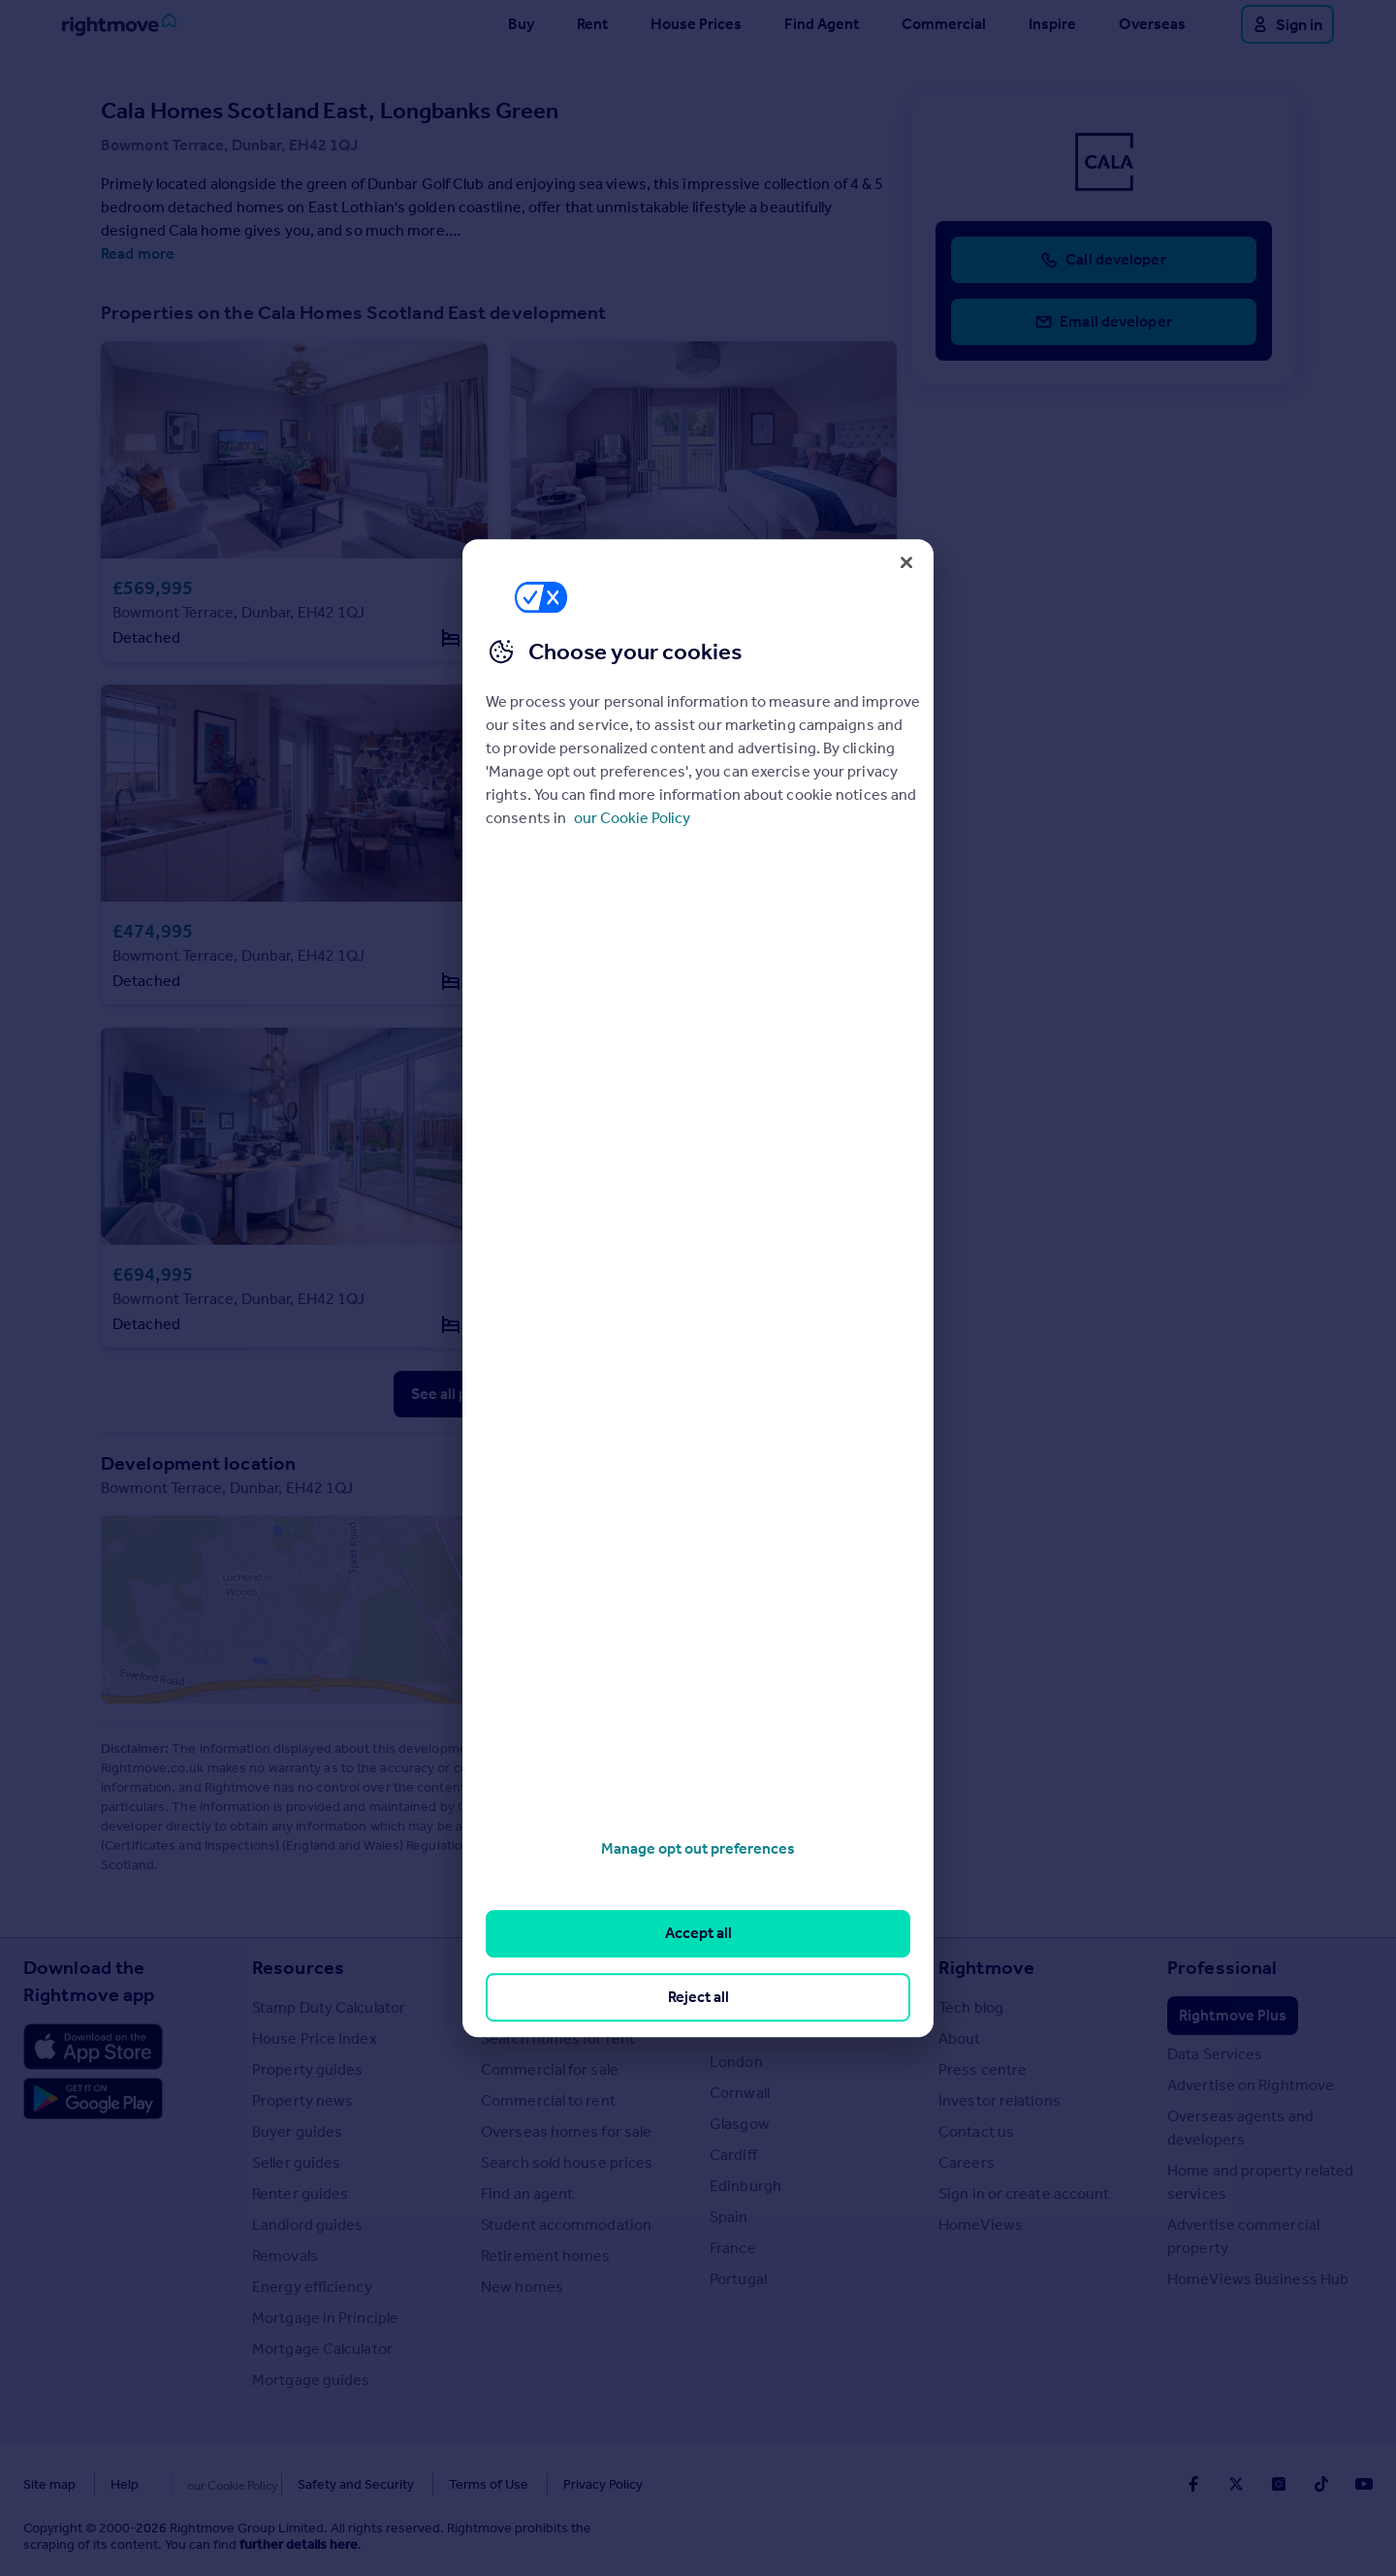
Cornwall (740, 2092)
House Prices (696, 24)
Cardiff (733, 2155)
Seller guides (296, 2162)
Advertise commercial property (1243, 2236)
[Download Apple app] (93, 2046)
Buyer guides (297, 2131)
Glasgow (740, 2124)
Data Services (1214, 2054)
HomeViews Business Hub (1257, 2279)
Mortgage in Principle (325, 2317)
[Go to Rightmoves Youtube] (1364, 2484)
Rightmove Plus (1232, 2015)
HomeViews (980, 2224)
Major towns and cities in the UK (808, 2019)
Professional (1222, 1967)
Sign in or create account (1024, 2193)
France (733, 2248)
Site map (49, 2484)
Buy (521, 24)
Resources (298, 1967)
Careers (966, 2162)
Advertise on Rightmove (1250, 2085)
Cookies (198, 2484)
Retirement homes (546, 2255)
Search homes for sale (557, 2007)
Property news (302, 2100)
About (959, 2038)
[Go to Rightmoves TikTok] (1321, 2484)
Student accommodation (566, 2224)
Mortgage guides (311, 2379)
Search (511, 1967)
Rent (592, 24)
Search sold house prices (566, 2162)
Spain (729, 2217)
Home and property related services (1260, 2182)
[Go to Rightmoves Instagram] (1278, 2484)
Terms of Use (448, 2484)
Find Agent (821, 24)
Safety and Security (315, 2484)
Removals (285, 2255)
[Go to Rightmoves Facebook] (1193, 2484)
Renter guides (300, 2193)
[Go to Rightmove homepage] (119, 24)
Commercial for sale (550, 2069)
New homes (522, 2286)
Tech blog (970, 2007)
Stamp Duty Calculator (328, 2007)
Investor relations (999, 2100)
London (736, 2061)
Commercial (944, 24)
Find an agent (527, 2193)
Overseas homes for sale (566, 2131)
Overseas (1152, 24)
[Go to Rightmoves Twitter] (1236, 2484)
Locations (753, 1967)
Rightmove (986, 1967)
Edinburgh (745, 2186)
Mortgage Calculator (322, 2348)
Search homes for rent (558, 2038)
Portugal (738, 2279)
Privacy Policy (562, 2484)
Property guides (308, 2069)
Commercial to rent (548, 2100)
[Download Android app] (93, 2101)
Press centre (982, 2069)
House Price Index (314, 2038)
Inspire (1052, 24)
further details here (298, 2544)
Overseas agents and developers (1240, 2127)
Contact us (976, 2131)
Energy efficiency (312, 2286)
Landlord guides (308, 2224)
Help (125, 2484)
